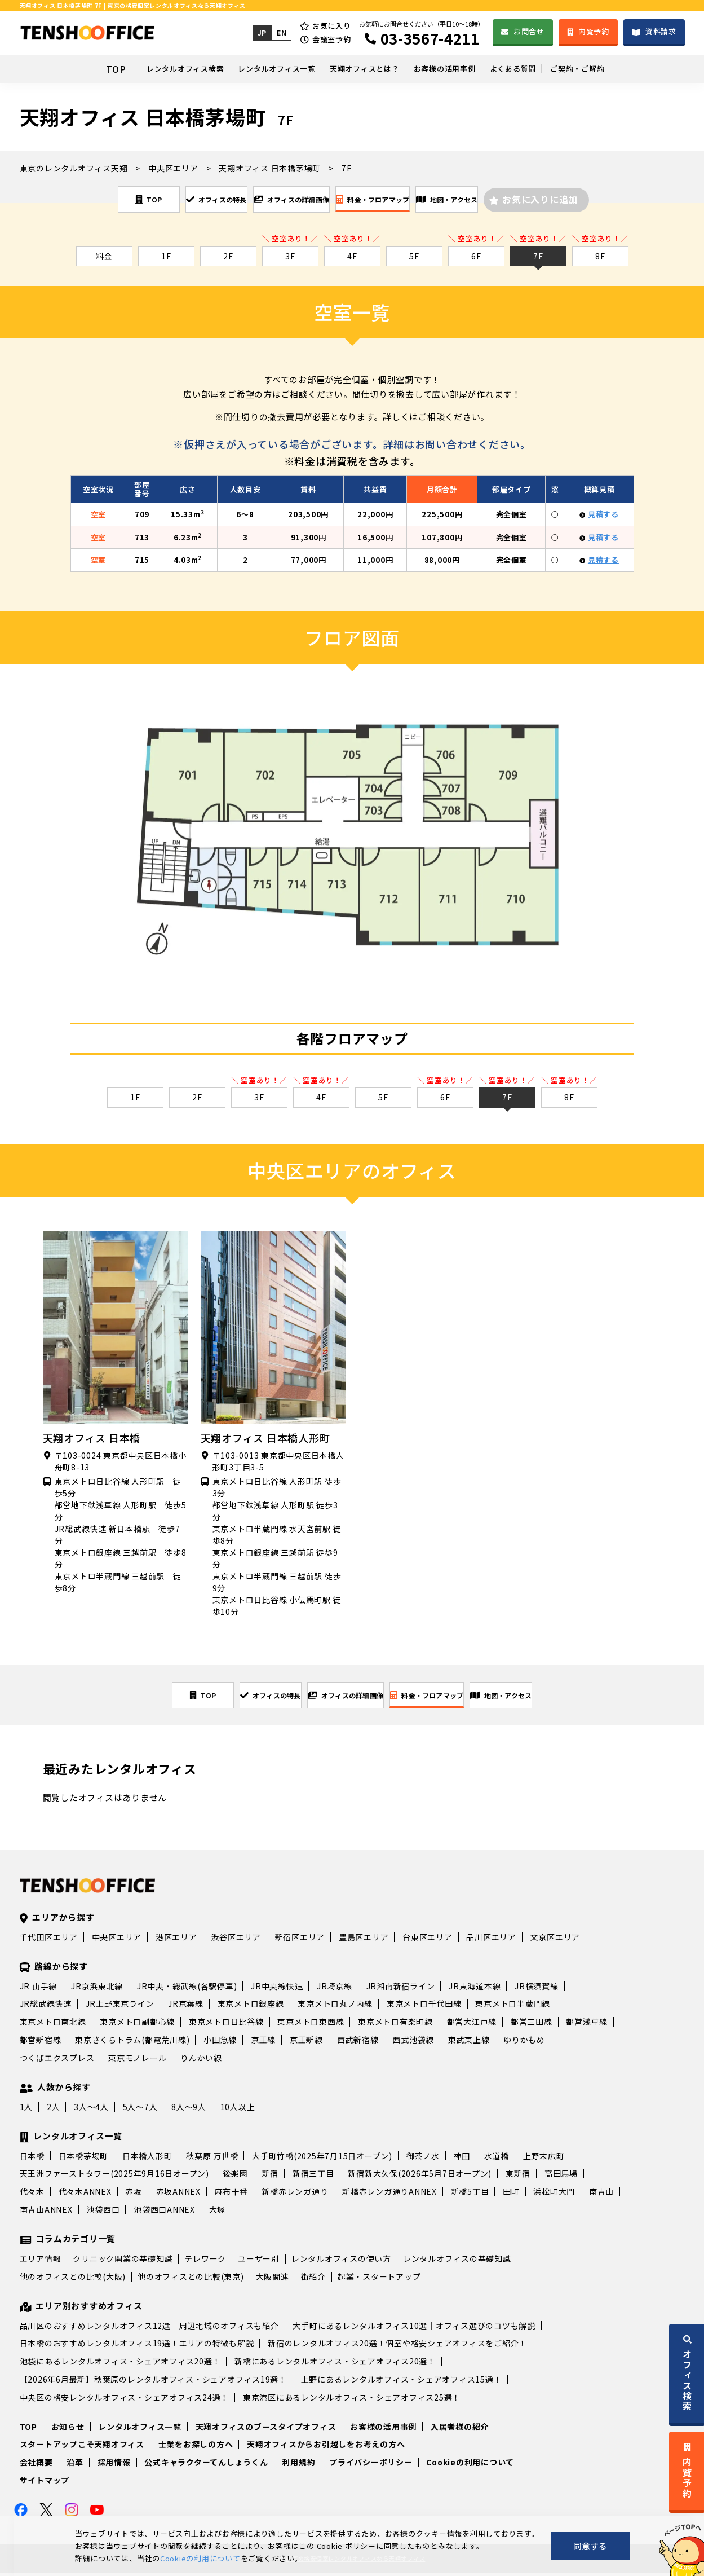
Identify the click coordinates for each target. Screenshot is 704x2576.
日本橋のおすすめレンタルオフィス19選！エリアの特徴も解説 (137, 2346)
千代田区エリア (49, 1940)
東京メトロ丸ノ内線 (335, 2007)
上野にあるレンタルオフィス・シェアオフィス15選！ (401, 2382)
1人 (26, 2110)
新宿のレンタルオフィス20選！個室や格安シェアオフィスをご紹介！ (397, 2346)
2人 (53, 2110)
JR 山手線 (38, 1989)
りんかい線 (201, 2061)
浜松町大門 (554, 2194)
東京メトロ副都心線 (137, 2025)
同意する (590, 2546)
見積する (603, 515)
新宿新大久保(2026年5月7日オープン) (420, 2176)
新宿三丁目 (313, 2176)
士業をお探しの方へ (195, 2447)
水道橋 (496, 2159)
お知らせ (68, 2430)
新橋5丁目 (470, 2194)
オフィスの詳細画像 (276, 199)
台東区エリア (427, 1940)
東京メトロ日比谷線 (226, 2025)
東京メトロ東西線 (310, 2025)
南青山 (601, 2194)
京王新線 (306, 2043)
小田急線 (220, 2043)
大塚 (217, 2212)
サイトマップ (45, 2483)
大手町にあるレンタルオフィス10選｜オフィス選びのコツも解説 (414, 2329)
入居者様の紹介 (460, 2430)
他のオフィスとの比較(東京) (191, 2280)
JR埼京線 (334, 1989)
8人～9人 (188, 2110)
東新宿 (518, 2176)
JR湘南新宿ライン (400, 1989)
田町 (511, 2194)
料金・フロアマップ (400, 199)
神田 (461, 2159)
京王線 (263, 2043)
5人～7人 (140, 2110)
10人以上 (237, 2110)
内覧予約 (593, 31)
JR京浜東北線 (97, 1989)
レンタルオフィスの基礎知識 (457, 2261)
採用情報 (114, 2465)
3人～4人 (91, 2110)
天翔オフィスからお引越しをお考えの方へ (326, 2447)
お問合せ (528, 31)
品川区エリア (491, 1940)
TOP (43, 68)
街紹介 (313, 2280)
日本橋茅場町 (84, 2159)
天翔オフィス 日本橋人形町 (265, 1439)
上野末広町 (544, 2159)
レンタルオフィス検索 (124, 68)
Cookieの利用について (470, 2465)
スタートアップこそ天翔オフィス (82, 2447)
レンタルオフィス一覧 (243, 68)
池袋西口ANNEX (164, 2212)
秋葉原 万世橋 (212, 2159)
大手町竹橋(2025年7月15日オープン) (322, 2159)
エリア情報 (40, 2261)
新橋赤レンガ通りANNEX (389, 2194)
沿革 (75, 2465)
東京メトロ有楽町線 (395, 2025)
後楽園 (235, 2176)
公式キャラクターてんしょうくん (206, 2465)
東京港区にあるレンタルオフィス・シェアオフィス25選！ (352, 2400)
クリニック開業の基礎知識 (122, 2261)
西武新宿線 (358, 2043)
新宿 (270, 2176)
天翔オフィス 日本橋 (92, 1439)
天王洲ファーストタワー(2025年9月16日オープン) (114, 2176)
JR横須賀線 (537, 1989)
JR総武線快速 (46, 2007)
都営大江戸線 (472, 2025)
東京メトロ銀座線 (251, 2007)
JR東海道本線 (475, 1989)
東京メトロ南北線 (53, 2025)
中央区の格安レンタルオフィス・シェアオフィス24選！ (124, 2400)
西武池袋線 (413, 2043)
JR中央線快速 (277, 1989)
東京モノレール (137, 2061)
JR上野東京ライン (120, 2007)
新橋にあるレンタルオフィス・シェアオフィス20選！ (335, 2364)
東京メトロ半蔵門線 (512, 2007)
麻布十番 (231, 2194)
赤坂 (133, 2194)
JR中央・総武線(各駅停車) (187, 1989)
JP (260, 32)
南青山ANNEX (46, 2212)
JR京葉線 (185, 2007)
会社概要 (36, 2465)
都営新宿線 (40, 2043)
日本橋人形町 (147, 2159)
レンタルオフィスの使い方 (341, 2261)
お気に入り (330, 25)
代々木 (32, 2194)
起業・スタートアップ (379, 2280)
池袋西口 (102, 2212)
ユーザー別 (259, 2261)
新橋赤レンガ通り (295, 2194)
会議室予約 (330, 39)
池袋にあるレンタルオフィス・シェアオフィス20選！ (120, 2364)
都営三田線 (531, 2025)
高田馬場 (561, 2176)
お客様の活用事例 (461, 68)
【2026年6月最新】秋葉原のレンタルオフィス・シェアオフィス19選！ (153, 2382)
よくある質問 (552, 68)
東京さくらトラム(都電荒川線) (132, 2043)
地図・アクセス (516, 199)
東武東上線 (469, 2043)
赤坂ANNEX (178, 2194)
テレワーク (205, 2261)
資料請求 (660, 31)
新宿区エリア (300, 1940)
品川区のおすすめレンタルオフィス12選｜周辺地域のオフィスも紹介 (149, 2329)
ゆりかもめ (524, 2043)
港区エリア (176, 1940)
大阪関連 (272, 2280)
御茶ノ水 (423, 2159)
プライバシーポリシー (371, 2465)
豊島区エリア (364, 1940)
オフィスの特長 (160, 199)
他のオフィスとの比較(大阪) (73, 2280)
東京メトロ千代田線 (424, 2007)
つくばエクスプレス (57, 2061)
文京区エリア (555, 1940)
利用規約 (298, 2465)
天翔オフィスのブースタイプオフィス (266, 2430)
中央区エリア (117, 1940)
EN (281, 32)
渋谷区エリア (236, 1940)
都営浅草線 (587, 2025)
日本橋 (32, 2159)
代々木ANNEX (85, 2194)
